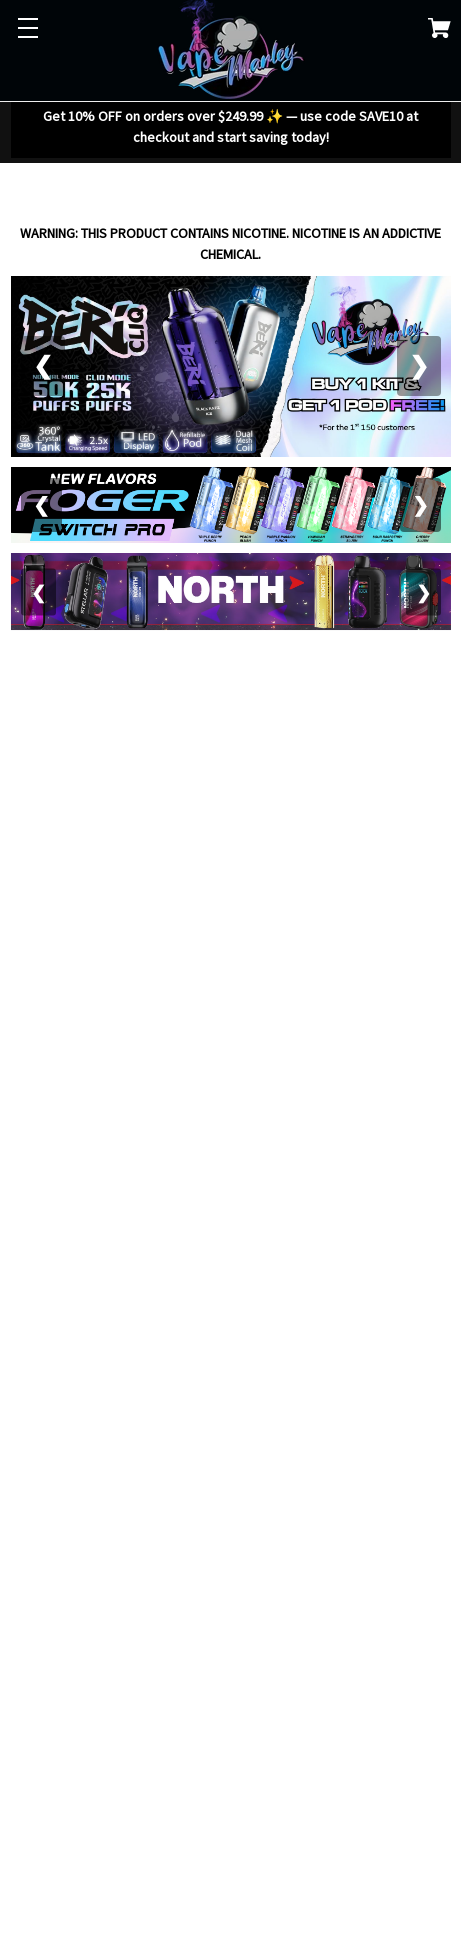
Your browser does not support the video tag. (231, 774)
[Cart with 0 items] (439, 31)
